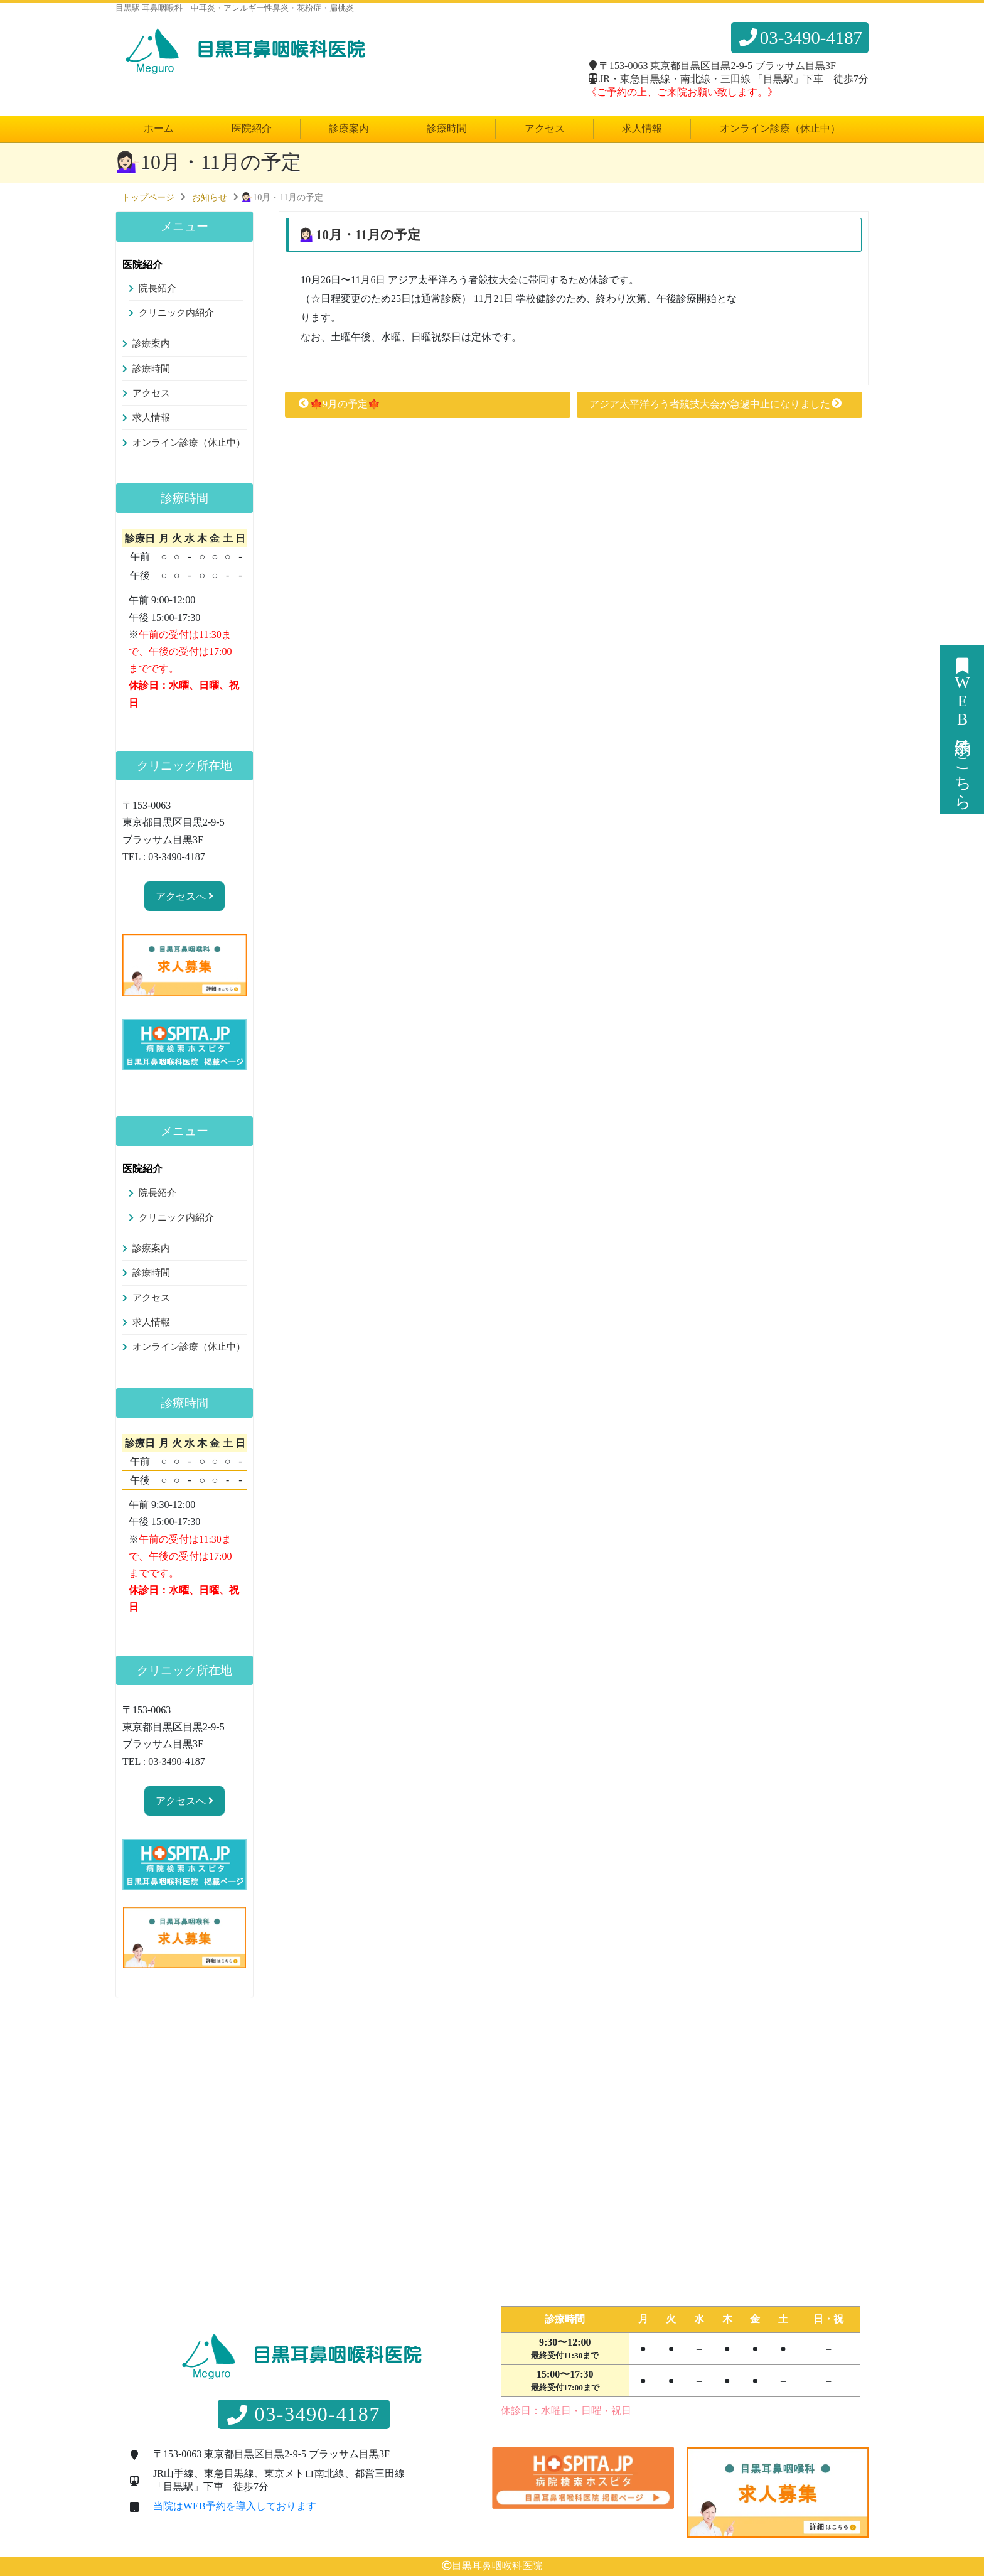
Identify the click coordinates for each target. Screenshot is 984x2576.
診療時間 (447, 128)
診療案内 (349, 128)
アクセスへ (184, 896)
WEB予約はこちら (962, 729)
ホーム (159, 128)
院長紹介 (157, 288)
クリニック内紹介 (176, 313)
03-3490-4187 (799, 38)
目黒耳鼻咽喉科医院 (497, 2565)
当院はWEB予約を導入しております (234, 2506)
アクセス (545, 128)
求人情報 (642, 128)
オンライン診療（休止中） (780, 128)
